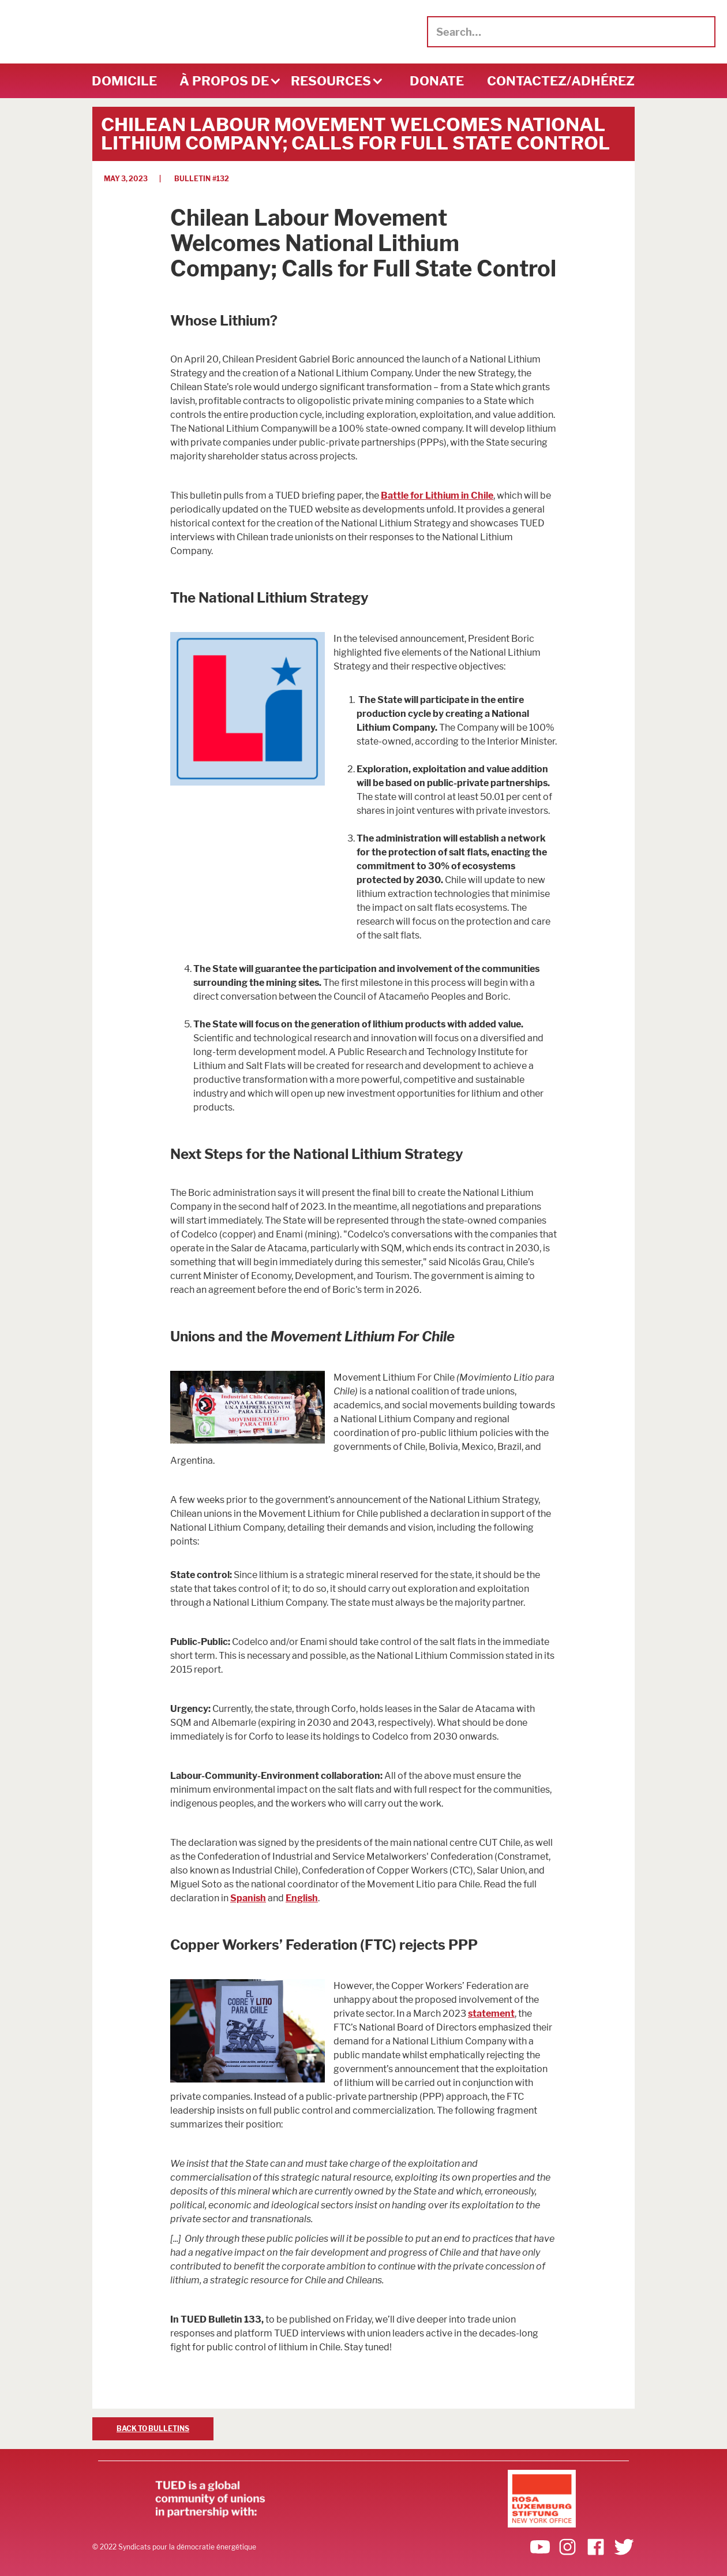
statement (491, 2013)
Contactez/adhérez (561, 80)
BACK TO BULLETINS (153, 2428)
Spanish (248, 1898)
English (302, 1898)
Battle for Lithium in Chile (437, 495)
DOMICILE (124, 80)
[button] (224, 80)
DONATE (437, 80)
